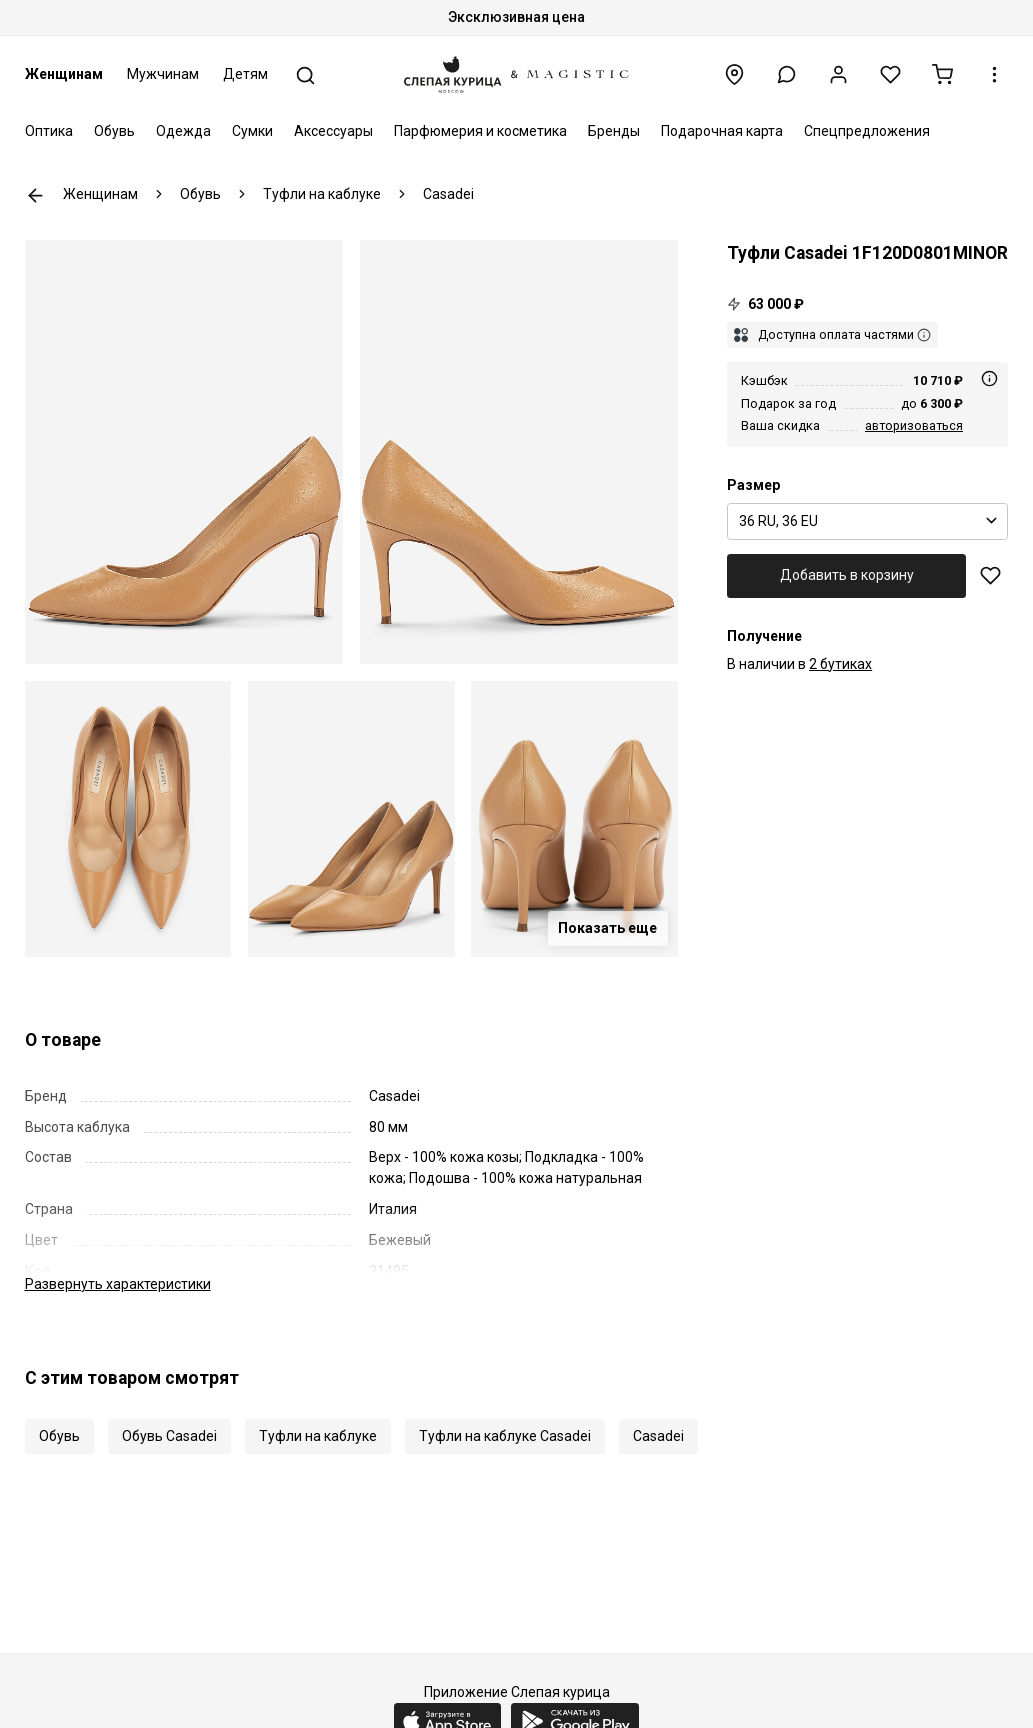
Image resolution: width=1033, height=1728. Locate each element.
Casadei (658, 1436)
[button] (786, 74)
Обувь (114, 131)
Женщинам (64, 74)
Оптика (49, 131)
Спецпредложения (867, 131)
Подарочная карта (722, 131)
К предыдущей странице (35, 195)
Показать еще (607, 928)
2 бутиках (840, 664)
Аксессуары (333, 131)
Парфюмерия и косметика (480, 131)
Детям (245, 74)
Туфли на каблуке (318, 1436)
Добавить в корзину (847, 575)
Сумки (252, 131)
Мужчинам (163, 74)
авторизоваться (914, 425)
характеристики (118, 1284)
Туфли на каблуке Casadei (505, 1436)
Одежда (183, 131)
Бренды (614, 131)
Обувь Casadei (169, 1436)
